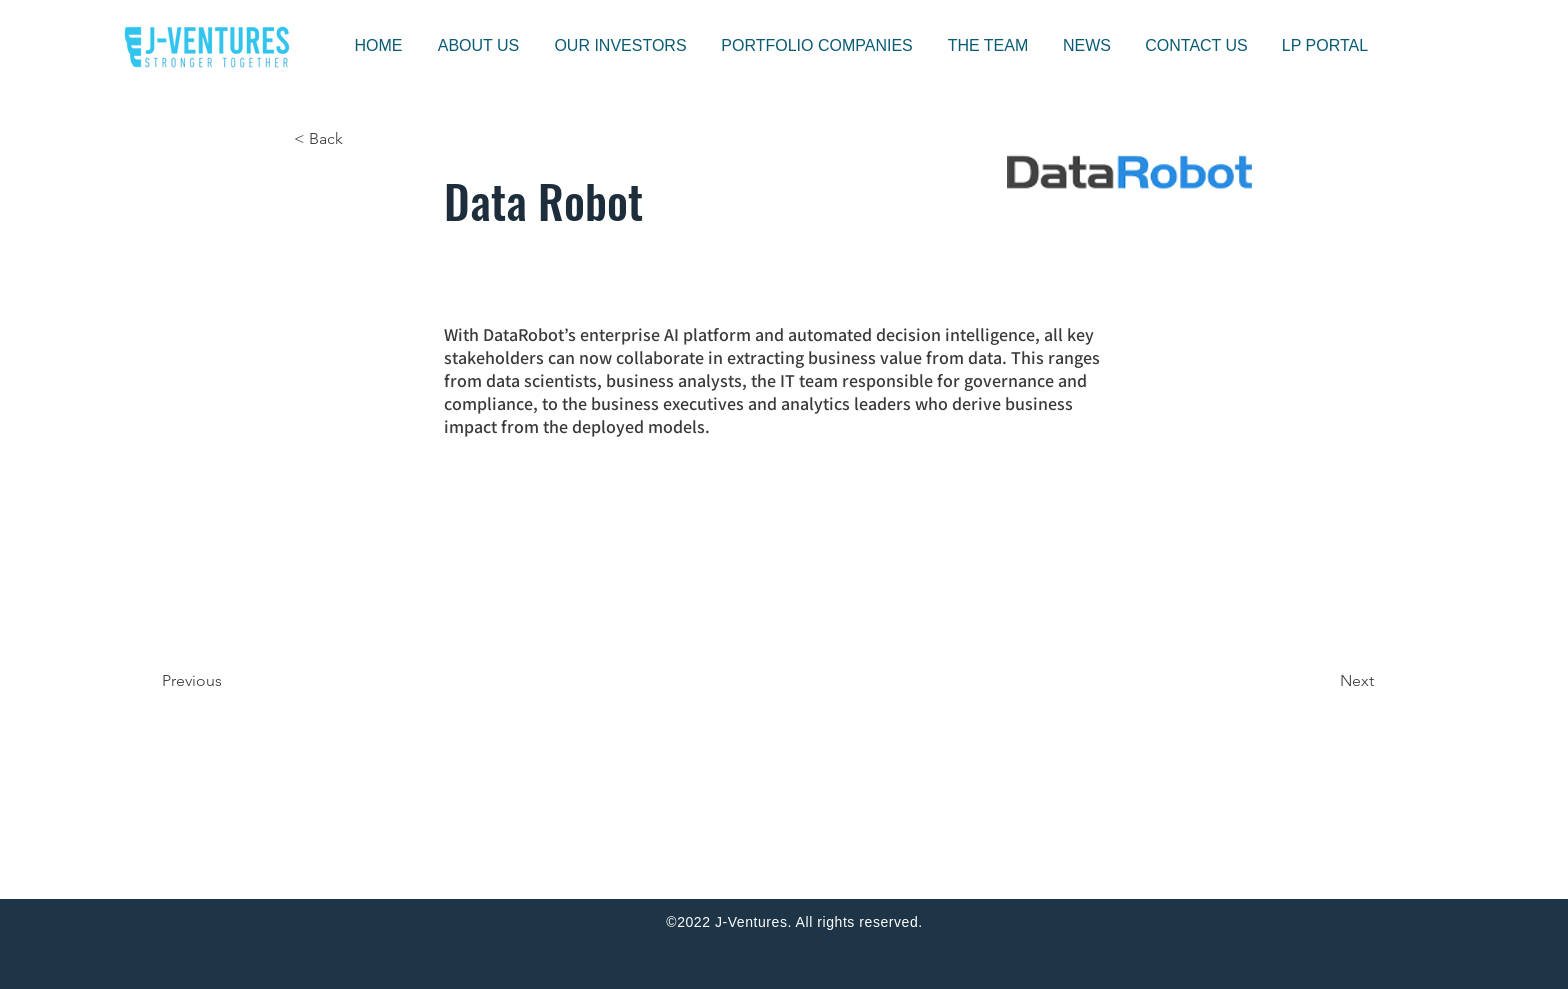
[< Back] (360, 139)
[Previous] (228, 681)
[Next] (1324, 681)
